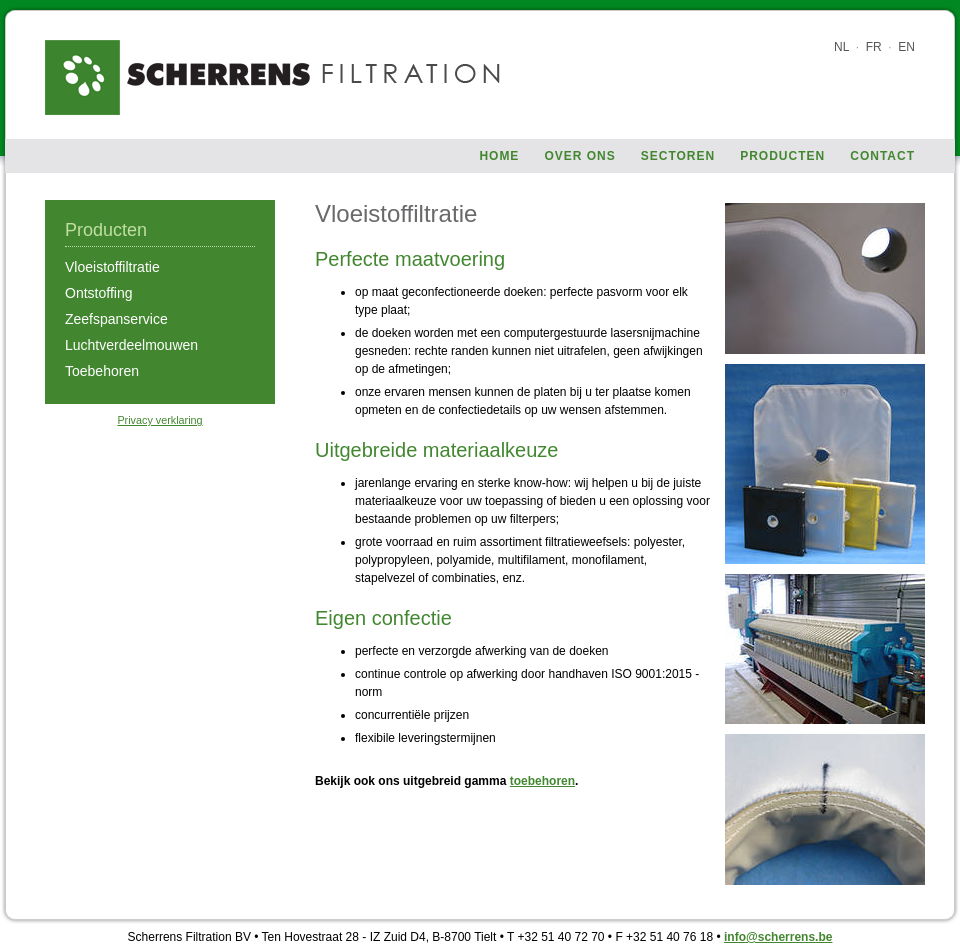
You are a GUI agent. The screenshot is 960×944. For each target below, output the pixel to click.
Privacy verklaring (159, 420)
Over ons (579, 156)
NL (841, 47)
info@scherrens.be (778, 937)
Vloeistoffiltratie (112, 267)
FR (874, 47)
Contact (882, 156)
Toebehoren (102, 371)
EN (906, 47)
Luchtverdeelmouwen (131, 345)
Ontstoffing (98, 293)
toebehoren (542, 781)
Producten (782, 156)
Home (499, 156)
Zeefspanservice (116, 319)
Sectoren (678, 156)
